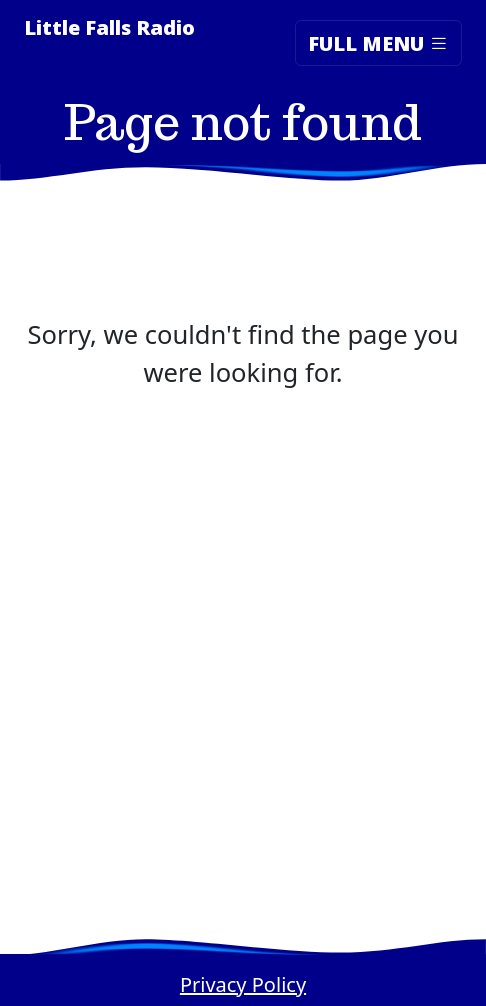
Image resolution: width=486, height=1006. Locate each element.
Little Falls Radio (109, 27)
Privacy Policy (243, 984)
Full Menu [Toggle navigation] (378, 42)
